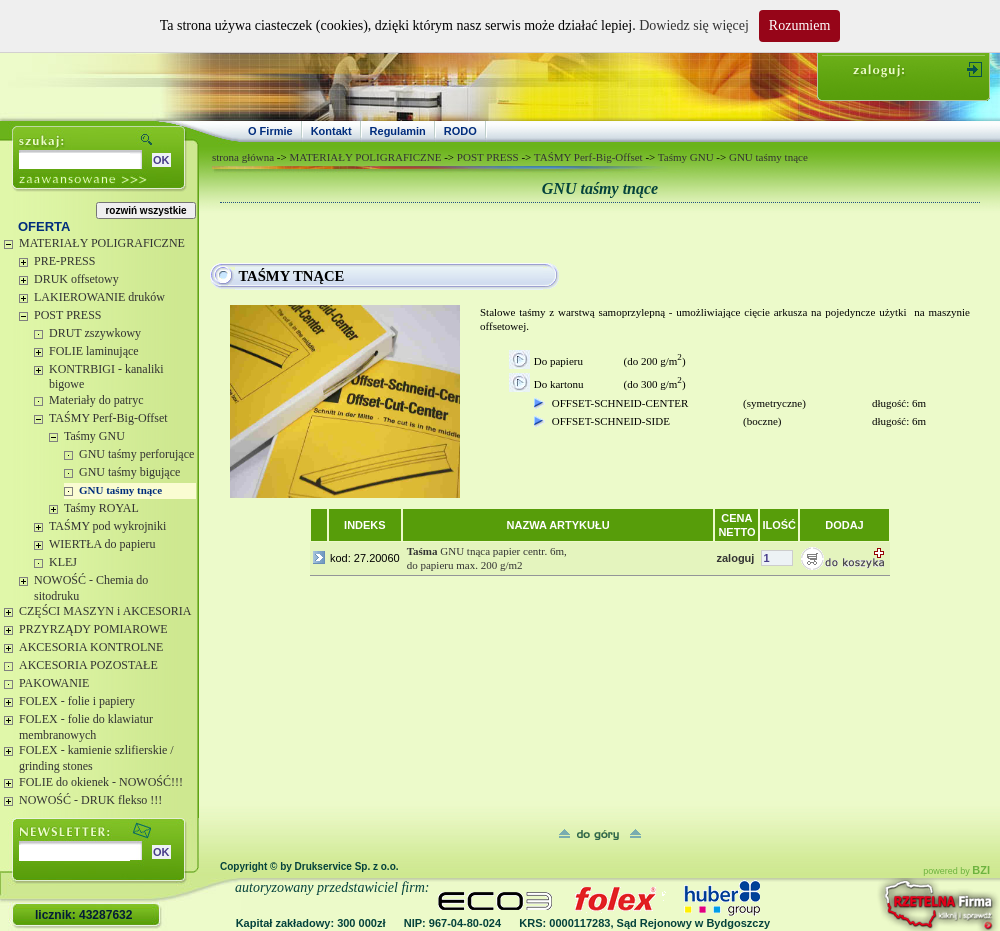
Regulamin (398, 131)
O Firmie (270, 131)
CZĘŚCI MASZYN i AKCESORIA (105, 611)
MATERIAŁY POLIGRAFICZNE (102, 243)
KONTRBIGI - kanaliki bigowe (106, 377)
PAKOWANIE (54, 683)
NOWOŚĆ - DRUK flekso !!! (90, 800)
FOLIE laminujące (94, 351)
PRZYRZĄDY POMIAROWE (93, 629)
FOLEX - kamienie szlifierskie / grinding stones (96, 758)
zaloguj (735, 558)
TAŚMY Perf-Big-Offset (108, 418)
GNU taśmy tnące (120, 490)
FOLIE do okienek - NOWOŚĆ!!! (101, 782)
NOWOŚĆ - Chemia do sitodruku (91, 588)
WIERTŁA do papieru (102, 544)
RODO (460, 131)
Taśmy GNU (94, 436)
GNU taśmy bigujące (129, 472)
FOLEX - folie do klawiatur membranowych (86, 727)
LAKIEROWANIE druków (99, 297)
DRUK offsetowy (76, 279)
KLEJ (63, 562)
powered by (956, 871)
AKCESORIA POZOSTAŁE (88, 665)
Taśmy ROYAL (101, 508)
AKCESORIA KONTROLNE (91, 647)
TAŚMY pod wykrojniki (107, 526)
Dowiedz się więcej (694, 25)
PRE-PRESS (64, 261)
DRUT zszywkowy (95, 333)
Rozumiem (799, 25)
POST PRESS (67, 315)
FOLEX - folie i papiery (77, 701)
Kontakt (331, 131)
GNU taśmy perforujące (136, 454)
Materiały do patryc (96, 400)
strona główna (243, 157)
